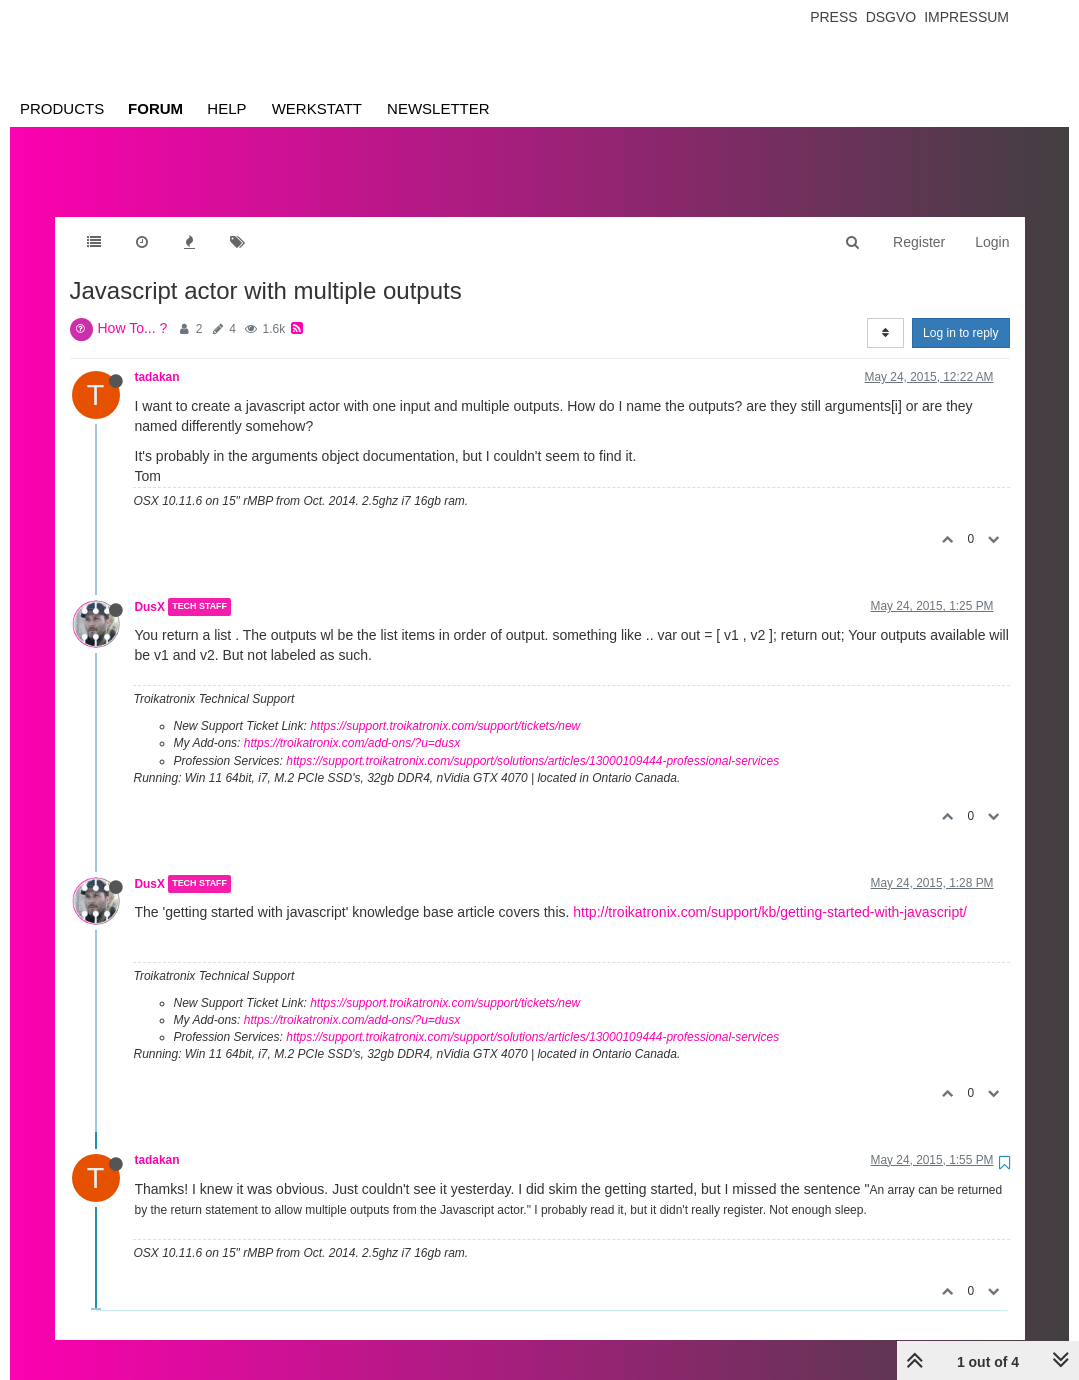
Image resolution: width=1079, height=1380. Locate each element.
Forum (155, 108)
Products (62, 108)
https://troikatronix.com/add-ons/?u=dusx (352, 723)
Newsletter (438, 108)
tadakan (157, 357)
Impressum (966, 17)
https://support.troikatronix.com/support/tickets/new (445, 706)
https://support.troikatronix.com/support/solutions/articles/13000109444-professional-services (532, 741)
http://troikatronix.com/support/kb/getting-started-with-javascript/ (770, 892)
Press (833, 17)
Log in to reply (960, 313)
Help (226, 108)
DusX (150, 587)
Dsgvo (891, 17)
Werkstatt (317, 108)
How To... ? (133, 308)
